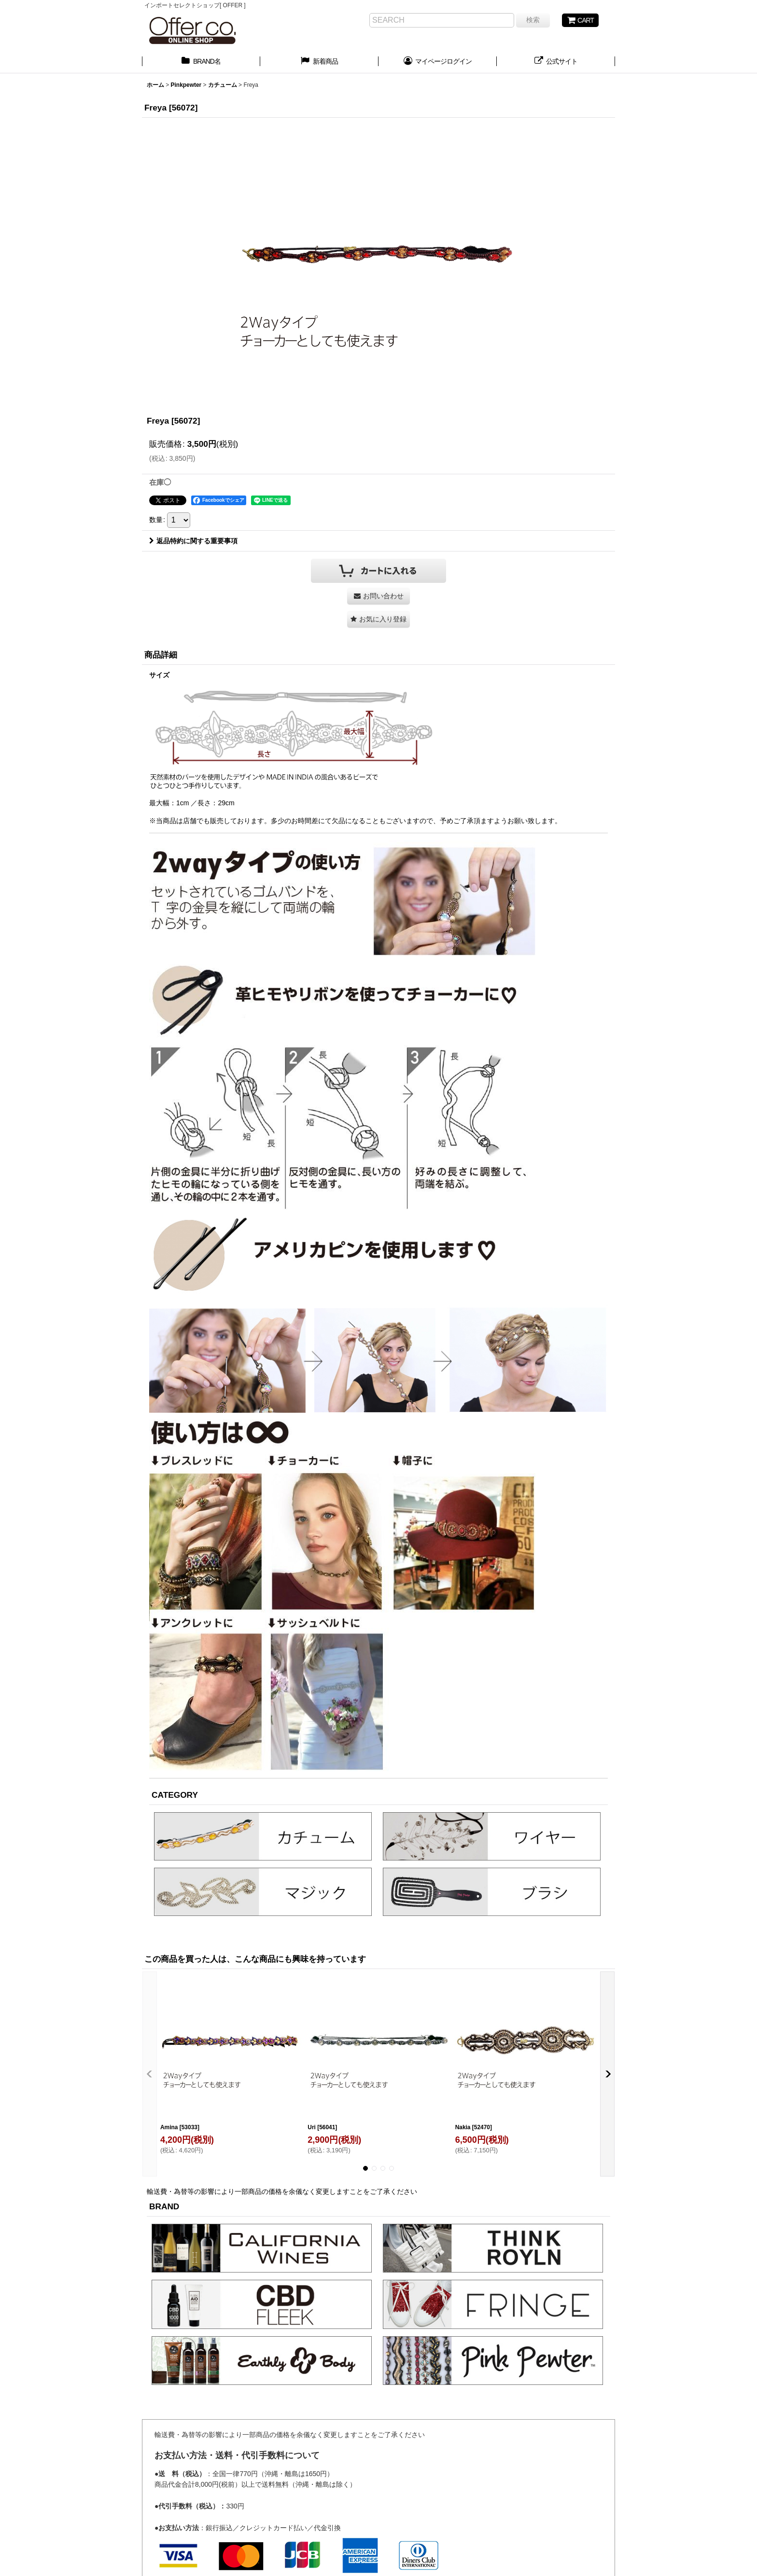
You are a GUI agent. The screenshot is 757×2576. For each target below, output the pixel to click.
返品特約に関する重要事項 (193, 541)
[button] (378, 619)
